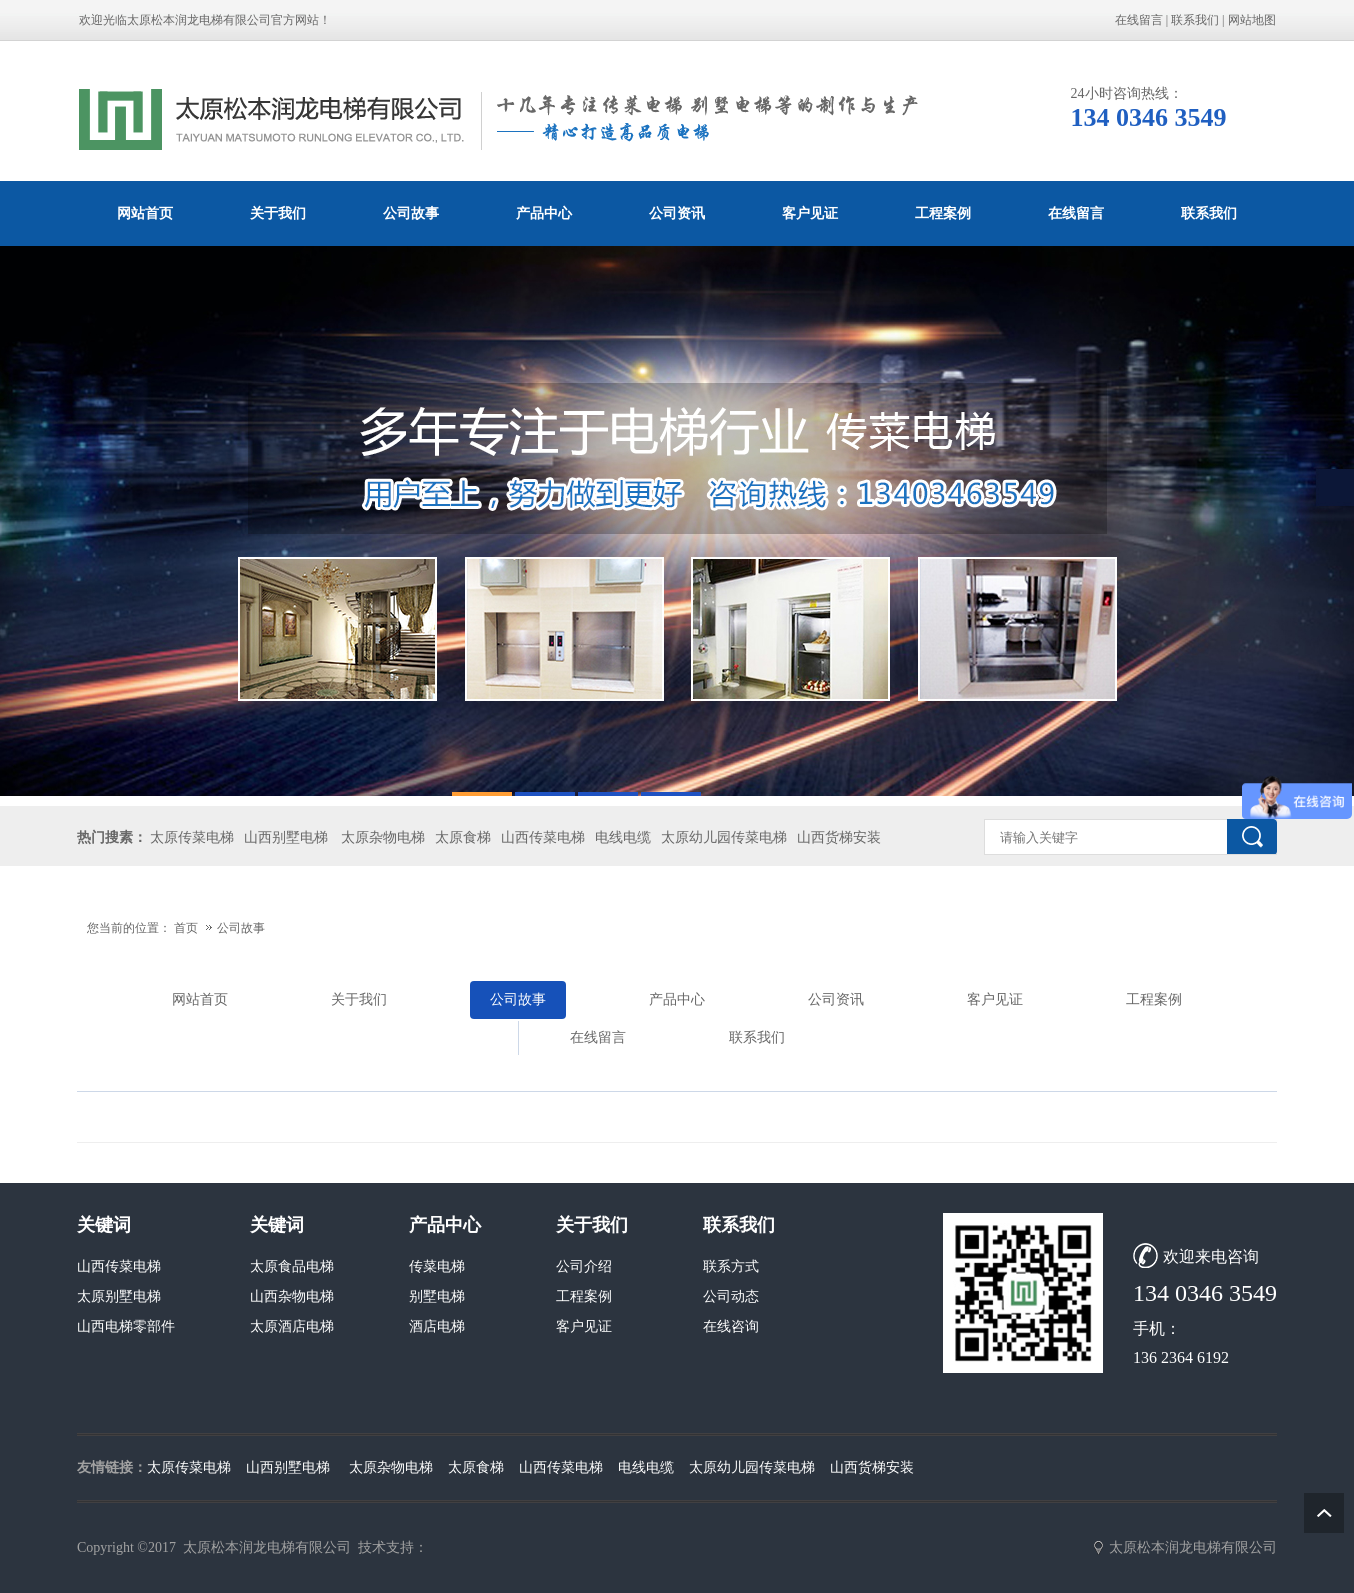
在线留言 (1139, 20)
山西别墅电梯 (286, 837)
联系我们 (1195, 20)
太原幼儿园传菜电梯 (724, 837)
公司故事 (411, 213)
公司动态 (731, 1296)
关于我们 (278, 213)
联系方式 (731, 1266)
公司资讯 (677, 213)
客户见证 (810, 213)
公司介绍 (584, 1266)
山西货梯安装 (839, 837)
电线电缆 (623, 837)
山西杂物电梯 (292, 1296)
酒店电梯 (437, 1326)
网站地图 (1252, 20)
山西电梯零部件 (126, 1326)
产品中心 (544, 213)
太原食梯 (463, 837)
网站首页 (145, 213)
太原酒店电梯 (292, 1326)
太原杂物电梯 (383, 837)
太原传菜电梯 (192, 837)
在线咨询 (731, 1326)
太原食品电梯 (292, 1266)
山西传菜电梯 (543, 837)
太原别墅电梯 (119, 1296)
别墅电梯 (437, 1296)
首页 (186, 928)
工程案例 (943, 213)
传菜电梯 (437, 1266)
